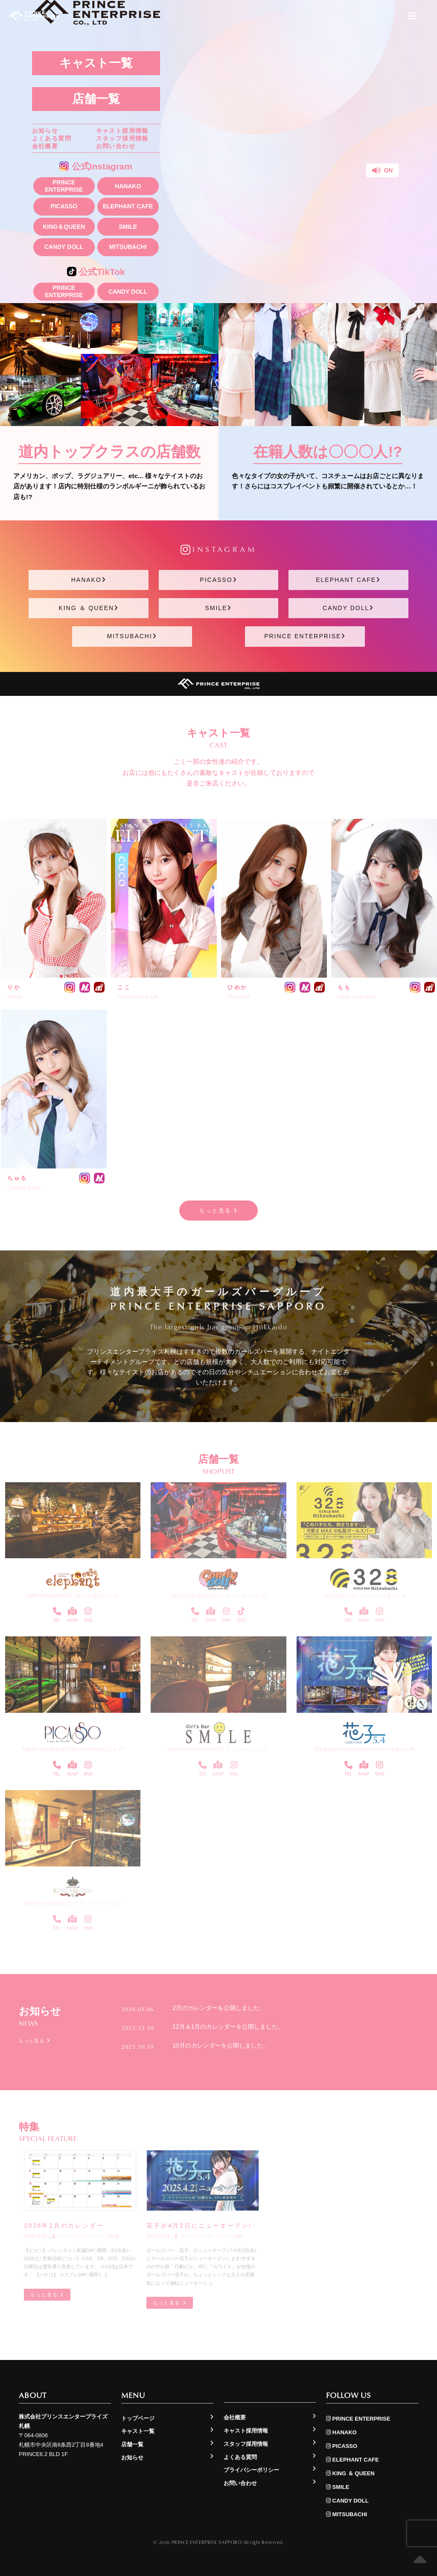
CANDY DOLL (64, 246)
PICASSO (63, 206)
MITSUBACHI (128, 246)
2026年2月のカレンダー (64, 2225)
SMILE (128, 226)
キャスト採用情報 (122, 131)
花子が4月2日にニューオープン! (198, 2225)
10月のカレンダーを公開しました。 (220, 2045)
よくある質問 (51, 138)
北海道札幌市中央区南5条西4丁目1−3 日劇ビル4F (364, 1749)
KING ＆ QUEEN (88, 608)
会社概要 (45, 146)
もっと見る (218, 1210)
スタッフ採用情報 (122, 138)
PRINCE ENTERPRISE (64, 186)
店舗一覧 (96, 98)
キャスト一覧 (96, 63)
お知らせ (45, 131)
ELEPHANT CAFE (128, 206)
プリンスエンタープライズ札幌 (86, 2236)
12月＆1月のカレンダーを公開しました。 (228, 2026)
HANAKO (128, 186)
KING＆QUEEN (64, 226)
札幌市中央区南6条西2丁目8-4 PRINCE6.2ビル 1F (73, 1749)
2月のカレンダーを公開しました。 (218, 2007)
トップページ (137, 2418)
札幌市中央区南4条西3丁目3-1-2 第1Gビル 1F (72, 1595)
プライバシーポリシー (251, 2470)
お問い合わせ (115, 146)
